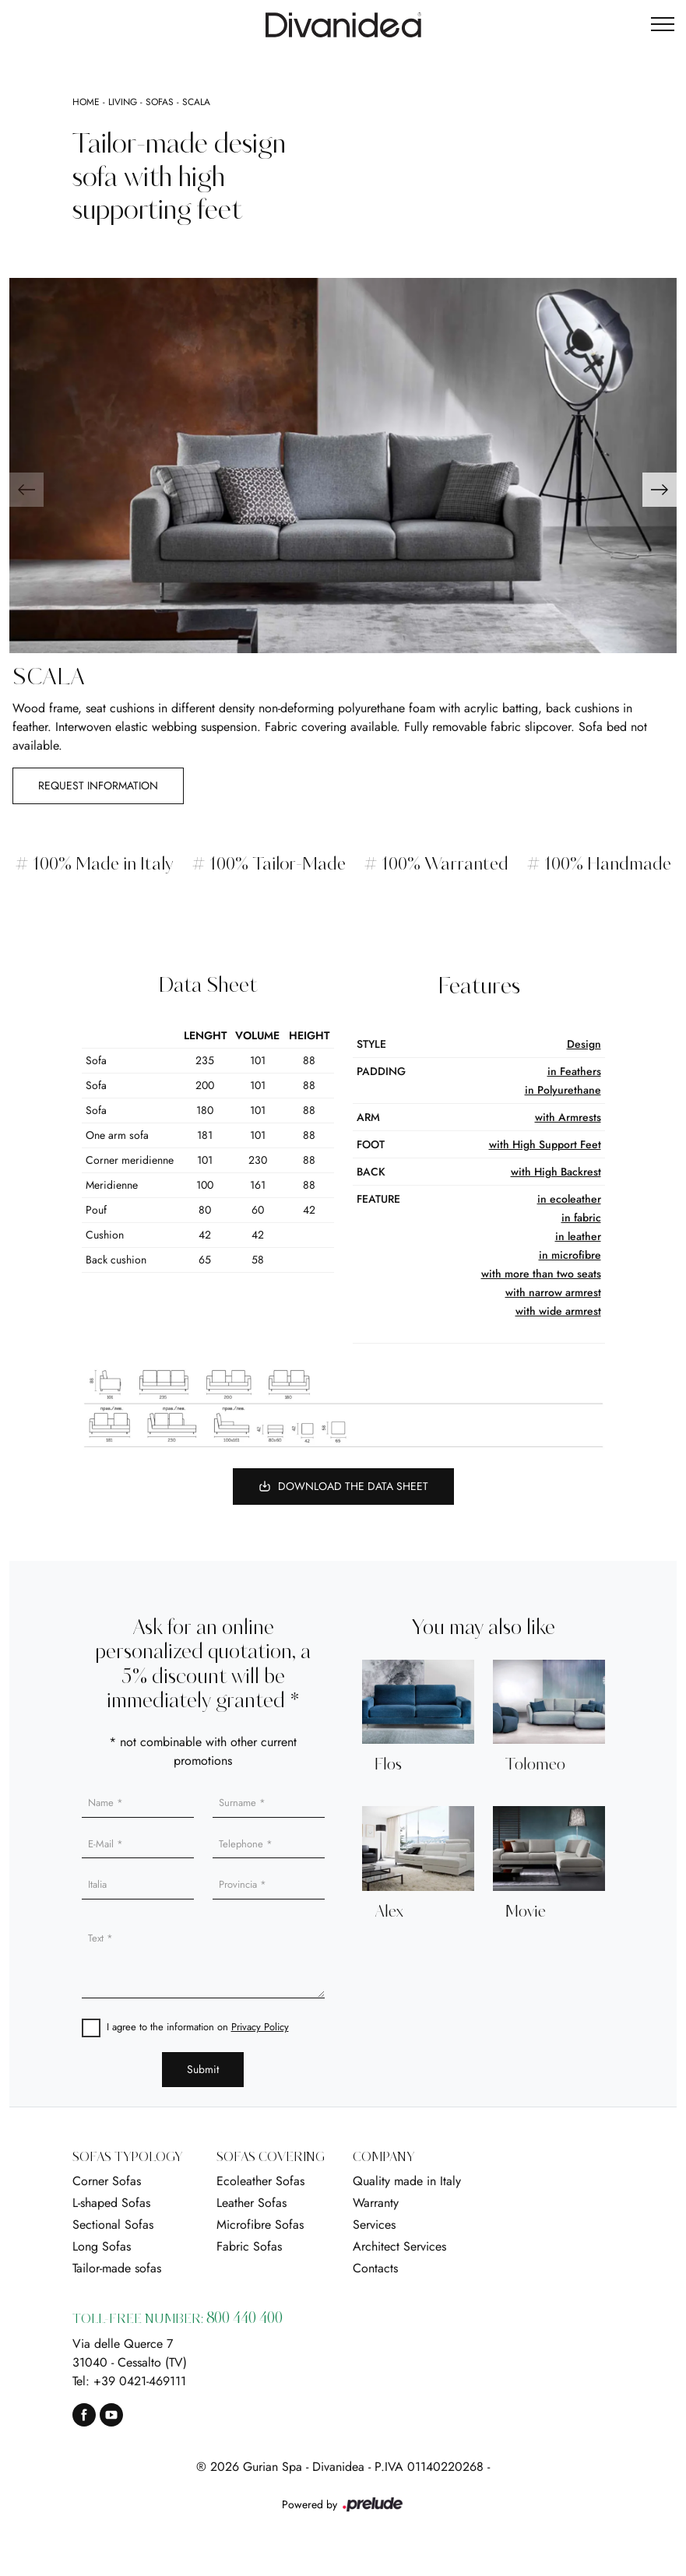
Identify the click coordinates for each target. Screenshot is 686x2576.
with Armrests (568, 1117)
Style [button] (371, 1044)
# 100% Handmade (600, 864)
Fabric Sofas (249, 2246)
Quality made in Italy (407, 2181)
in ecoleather (569, 1199)
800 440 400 (244, 2319)
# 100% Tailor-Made (268, 864)
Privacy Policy (260, 2026)
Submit (203, 2069)
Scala (196, 102)
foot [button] (371, 1144)
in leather (578, 1236)
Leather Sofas (251, 2203)
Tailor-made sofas (116, 2268)
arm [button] (368, 1117)
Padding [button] (381, 1071)
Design (584, 1044)
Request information (98, 785)
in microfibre (570, 1255)
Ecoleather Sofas (260, 2181)
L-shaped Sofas (111, 2203)
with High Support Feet (545, 1144)
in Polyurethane (563, 1090)
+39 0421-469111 (139, 2381)
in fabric (581, 1217)
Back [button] (371, 1171)
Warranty (376, 2203)
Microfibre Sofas (260, 2224)
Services (374, 2224)
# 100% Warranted (436, 864)
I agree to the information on (198, 2026)
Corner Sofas (106, 2181)
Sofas (160, 102)
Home (86, 102)
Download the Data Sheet (343, 1486)
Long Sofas (101, 2246)
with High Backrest (556, 1171)
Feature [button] (378, 1199)
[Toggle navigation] (662, 25)
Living (122, 102)
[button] (659, 490)
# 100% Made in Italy (92, 864)
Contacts (375, 2268)
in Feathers (574, 1071)
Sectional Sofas (112, 2224)
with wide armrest (558, 1311)
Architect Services (399, 2246)
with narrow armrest (553, 1292)
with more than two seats (541, 1273)
